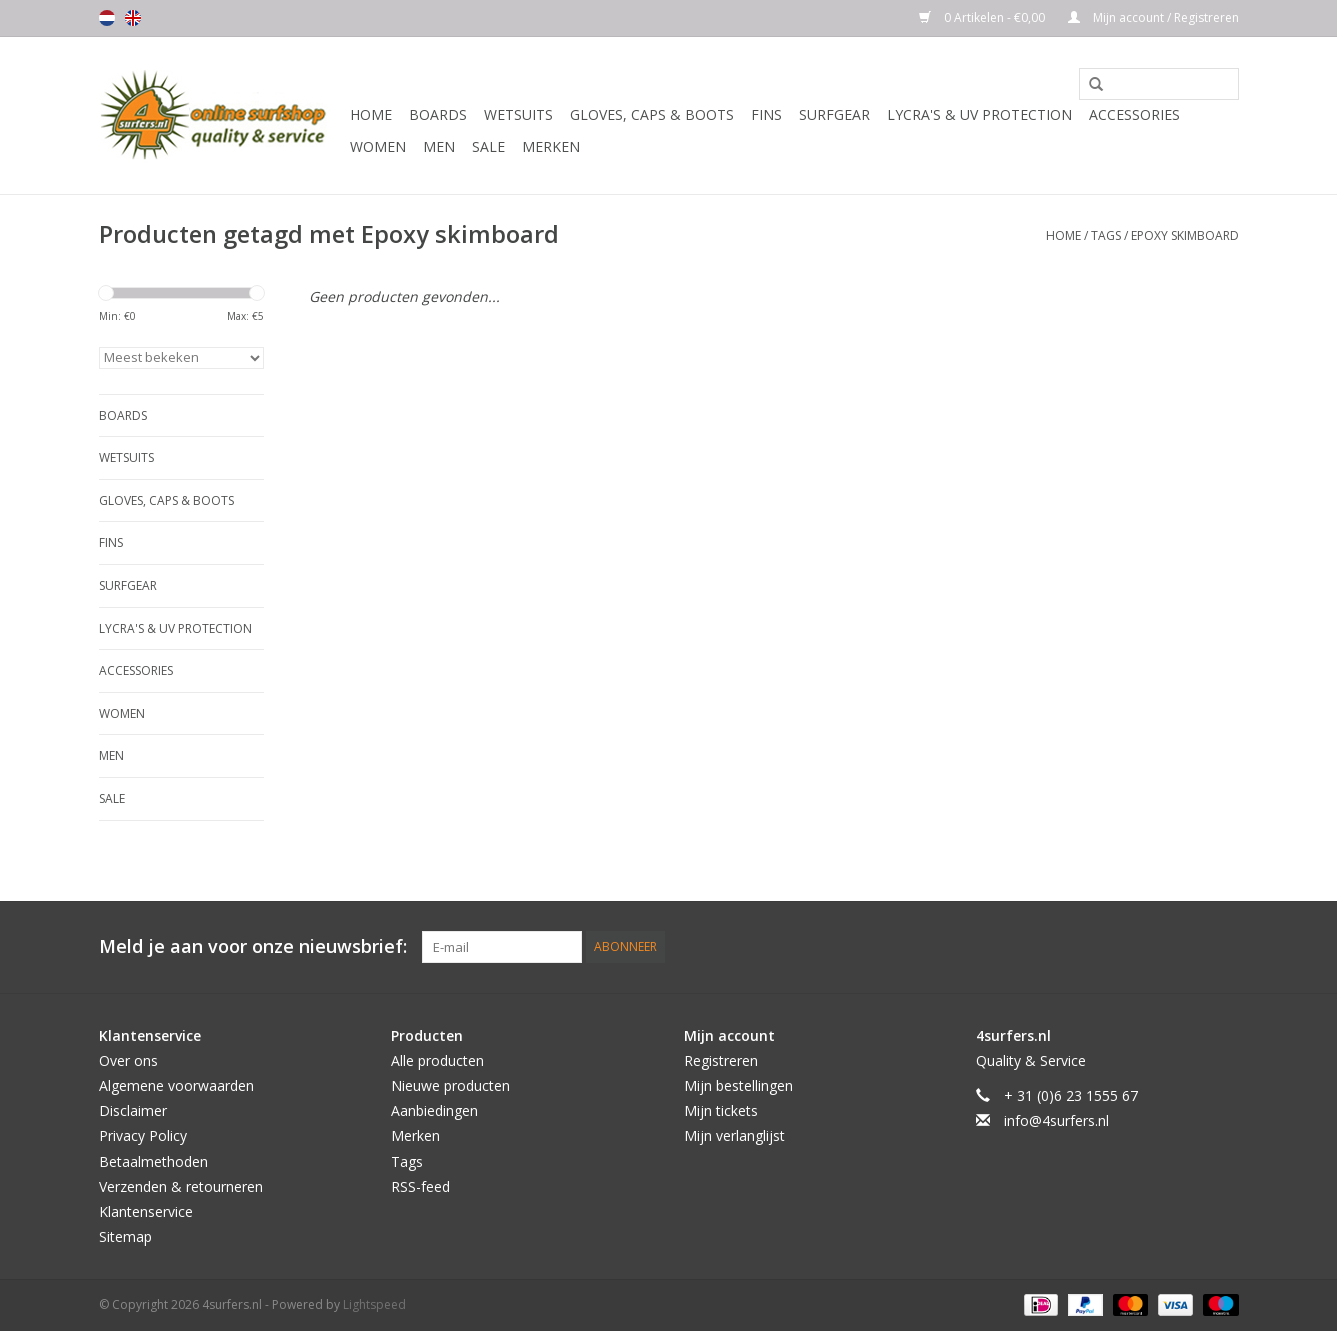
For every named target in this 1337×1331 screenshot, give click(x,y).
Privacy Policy (143, 1135)
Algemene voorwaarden (176, 1085)
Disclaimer (133, 1110)
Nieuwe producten (450, 1085)
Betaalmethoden (153, 1161)
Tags (1106, 235)
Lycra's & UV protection (979, 114)
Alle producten (437, 1060)
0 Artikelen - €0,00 (983, 17)
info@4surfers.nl (1056, 1120)
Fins (766, 114)
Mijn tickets (721, 1110)
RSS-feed (420, 1186)
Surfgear (834, 114)
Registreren (721, 1060)
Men (439, 146)
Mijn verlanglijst (734, 1135)
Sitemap (125, 1236)
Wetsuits (518, 114)
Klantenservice (146, 1211)
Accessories (1134, 114)
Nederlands (107, 18)
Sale (488, 146)
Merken (551, 146)
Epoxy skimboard (1185, 235)
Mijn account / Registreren (1153, 17)
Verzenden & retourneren (181, 1186)
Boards (438, 114)
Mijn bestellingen (738, 1085)
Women (378, 146)
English (133, 18)
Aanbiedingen (434, 1110)
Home (371, 114)
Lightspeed (374, 1304)
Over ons (128, 1060)
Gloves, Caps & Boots (652, 114)
